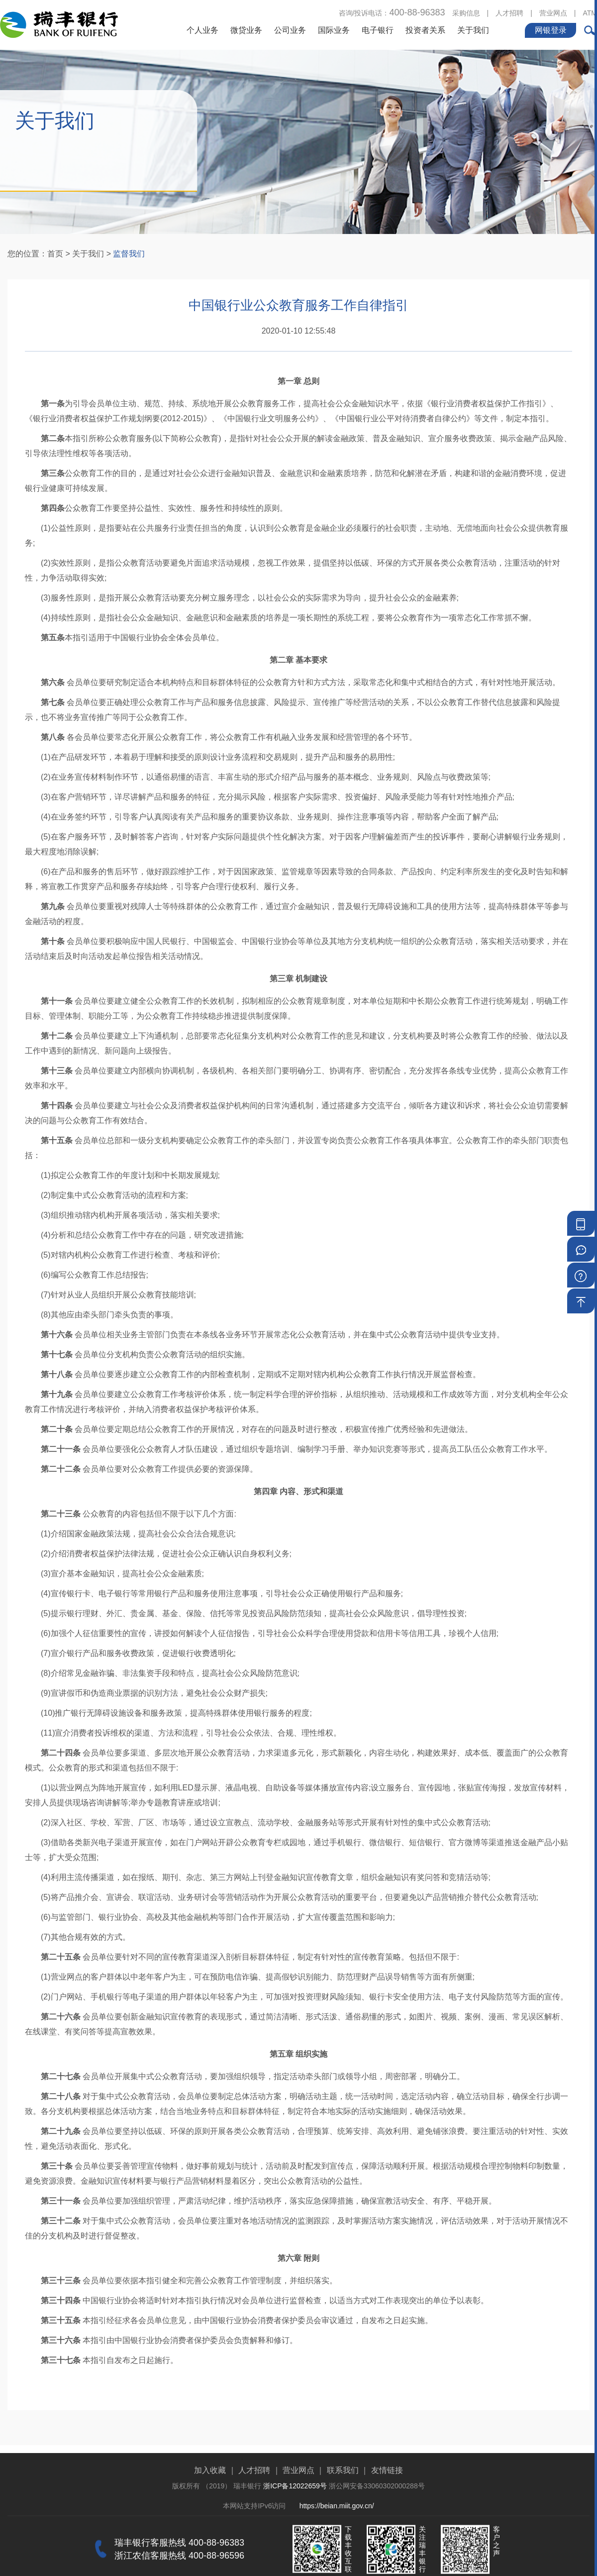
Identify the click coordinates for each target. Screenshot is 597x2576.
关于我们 (473, 30)
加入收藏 (210, 2510)
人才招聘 (509, 13)
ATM (590, 13)
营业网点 (553, 13)
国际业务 (334, 30)
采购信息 (466, 13)
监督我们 (129, 253)
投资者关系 (425, 30)
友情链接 (387, 2510)
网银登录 (551, 30)
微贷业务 (246, 30)
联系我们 (343, 2510)
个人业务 (202, 30)
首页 (55, 253)
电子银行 (378, 30)
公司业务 (290, 30)
